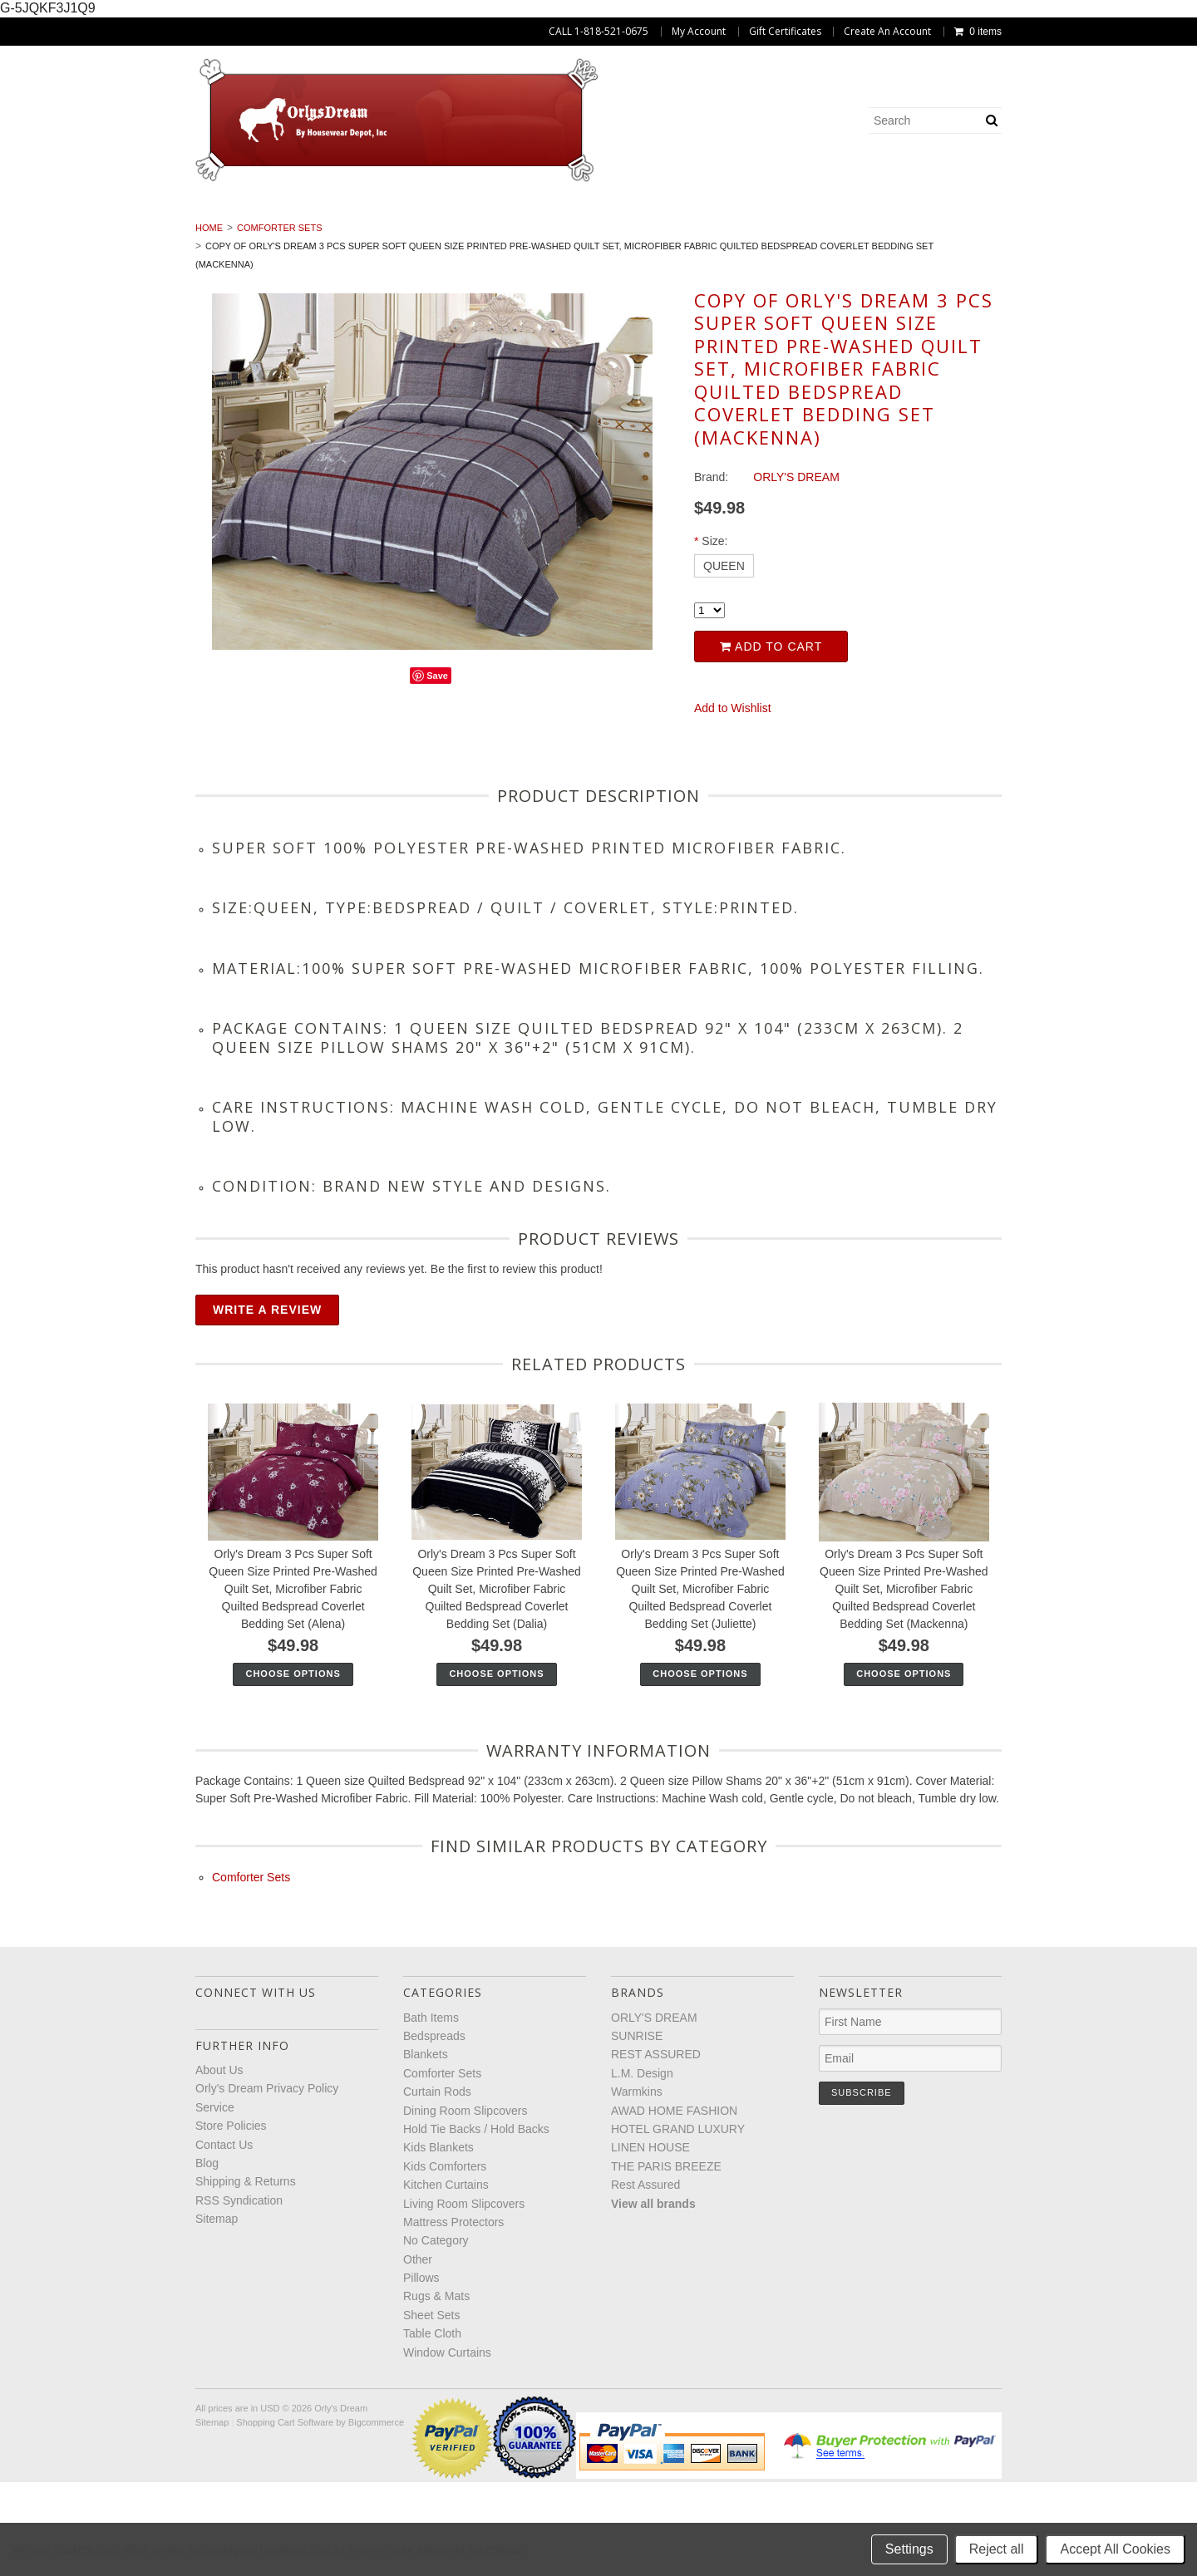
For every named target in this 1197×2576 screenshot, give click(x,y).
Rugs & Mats (1007, 237)
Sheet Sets (1114, 237)
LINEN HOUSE (650, 2242)
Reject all (996, 2549)
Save (437, 769)
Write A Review (267, 1403)
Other (830, 237)
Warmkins (637, 2185)
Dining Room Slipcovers (712, 218)
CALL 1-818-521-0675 (598, 32)
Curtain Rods (558, 218)
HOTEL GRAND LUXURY (678, 2222)
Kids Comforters (103, 237)
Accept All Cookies (1115, 2549)
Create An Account (887, 32)
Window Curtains (655, 255)
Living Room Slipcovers (411, 237)
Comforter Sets (428, 218)
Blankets (313, 218)
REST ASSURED (656, 2149)
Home (209, 322)
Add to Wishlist (732, 802)
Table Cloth (524, 255)
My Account (699, 32)
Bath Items (105, 218)
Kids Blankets (1081, 218)
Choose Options (292, 1767)
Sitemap (216, 2312)
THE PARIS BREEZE (666, 2260)
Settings (909, 2549)
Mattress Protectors (590, 237)
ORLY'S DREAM (654, 2111)
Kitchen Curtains (247, 237)
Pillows (909, 237)
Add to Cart (771, 740)
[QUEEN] (724, 659)
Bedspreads (211, 218)
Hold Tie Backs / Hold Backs (912, 218)
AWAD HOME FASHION (674, 2204)
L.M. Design (642, 2167)
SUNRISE (637, 2129)
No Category (735, 237)
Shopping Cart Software (284, 2516)
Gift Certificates (785, 32)
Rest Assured (645, 2278)
